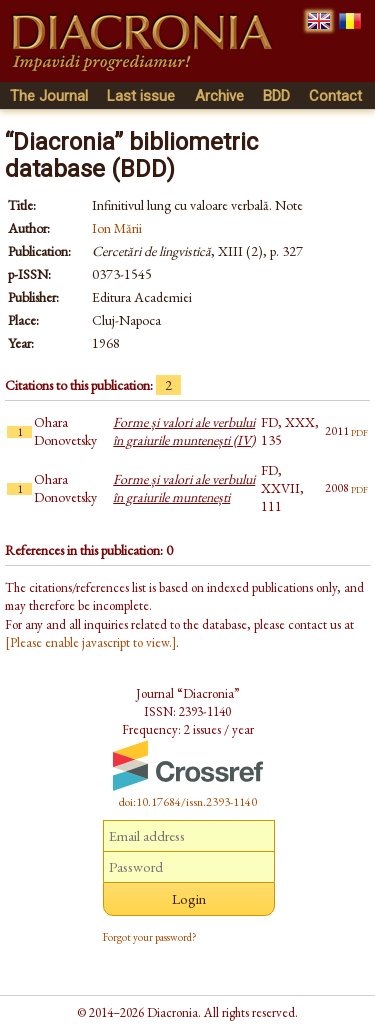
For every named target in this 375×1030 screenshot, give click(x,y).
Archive (219, 96)
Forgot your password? (150, 937)
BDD (276, 96)
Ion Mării (117, 228)
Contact (335, 96)
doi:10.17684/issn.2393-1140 (188, 802)
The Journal (49, 96)
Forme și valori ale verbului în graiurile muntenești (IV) (184, 431)
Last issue (141, 96)
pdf (359, 431)
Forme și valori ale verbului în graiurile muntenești (184, 488)
